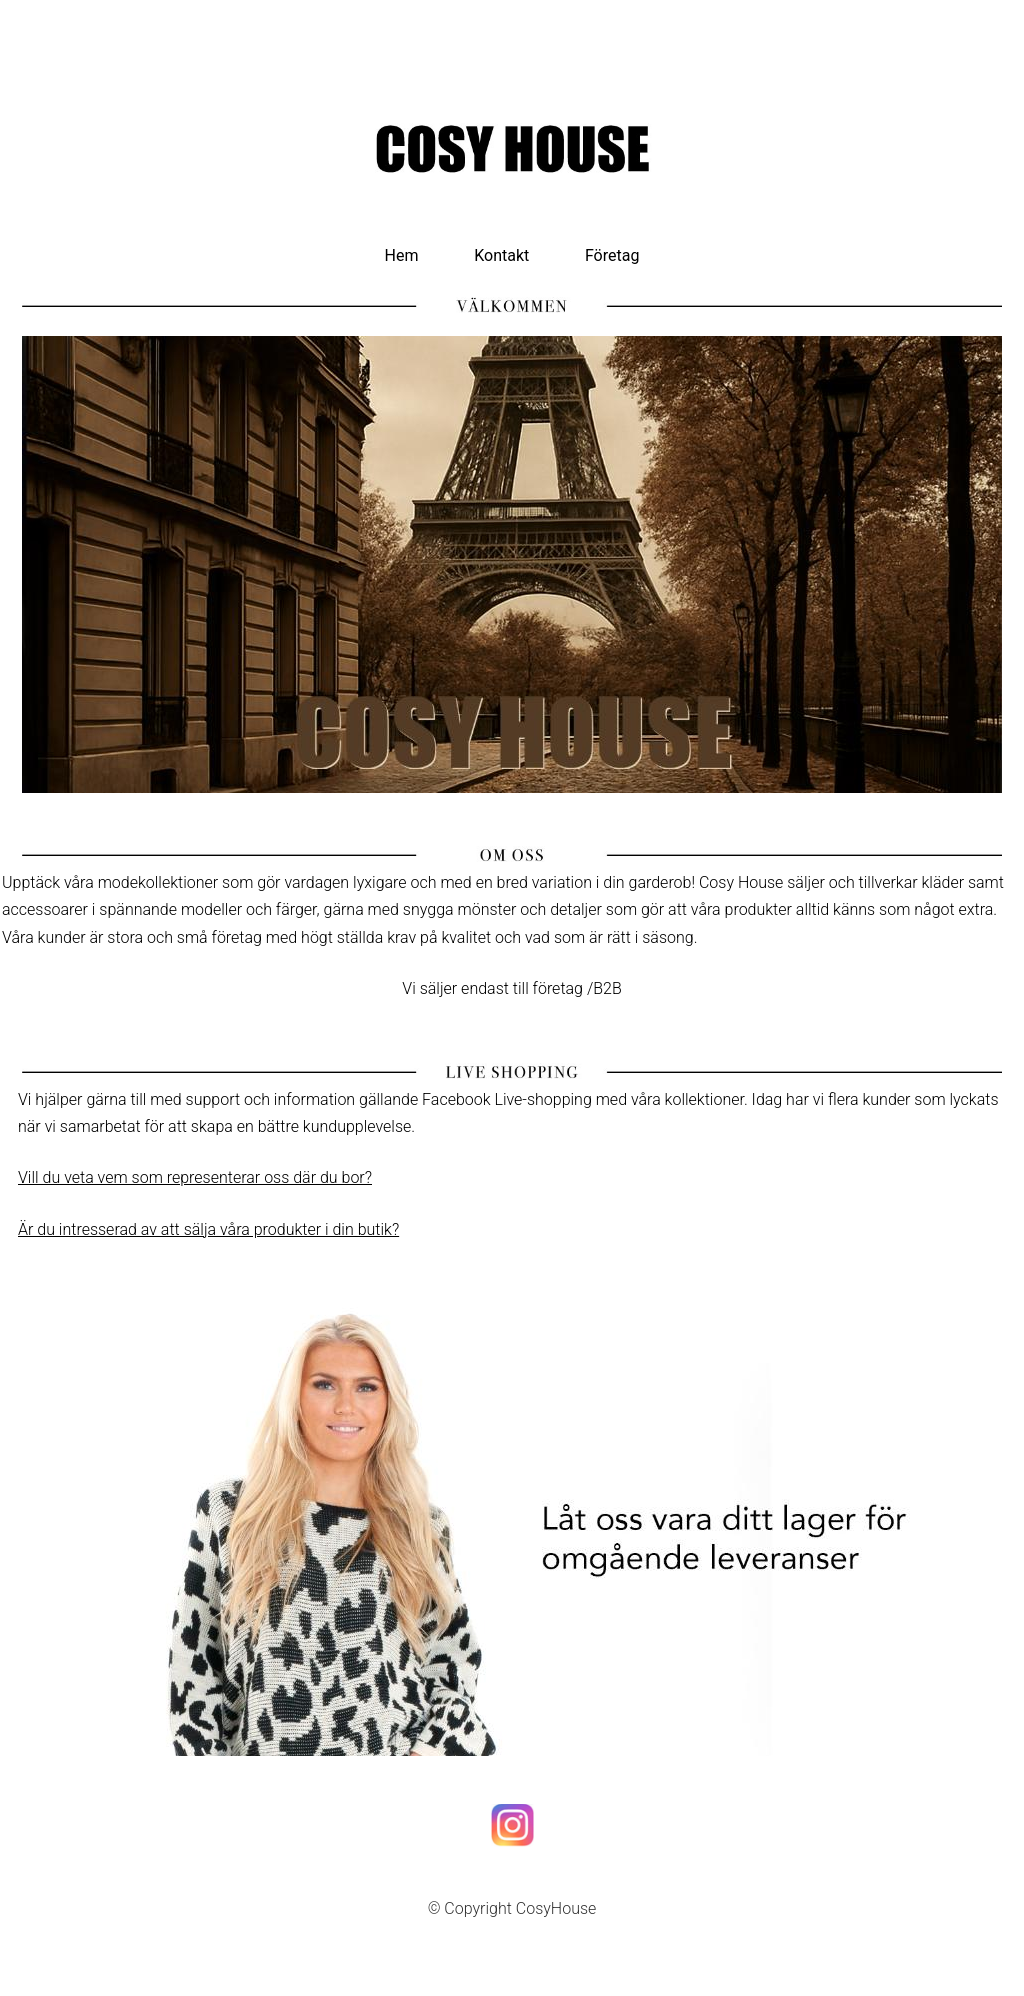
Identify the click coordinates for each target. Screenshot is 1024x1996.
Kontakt (501, 255)
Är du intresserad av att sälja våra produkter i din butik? (208, 1229)
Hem (402, 255)
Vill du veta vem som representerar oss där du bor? (195, 1177)
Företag (612, 255)
